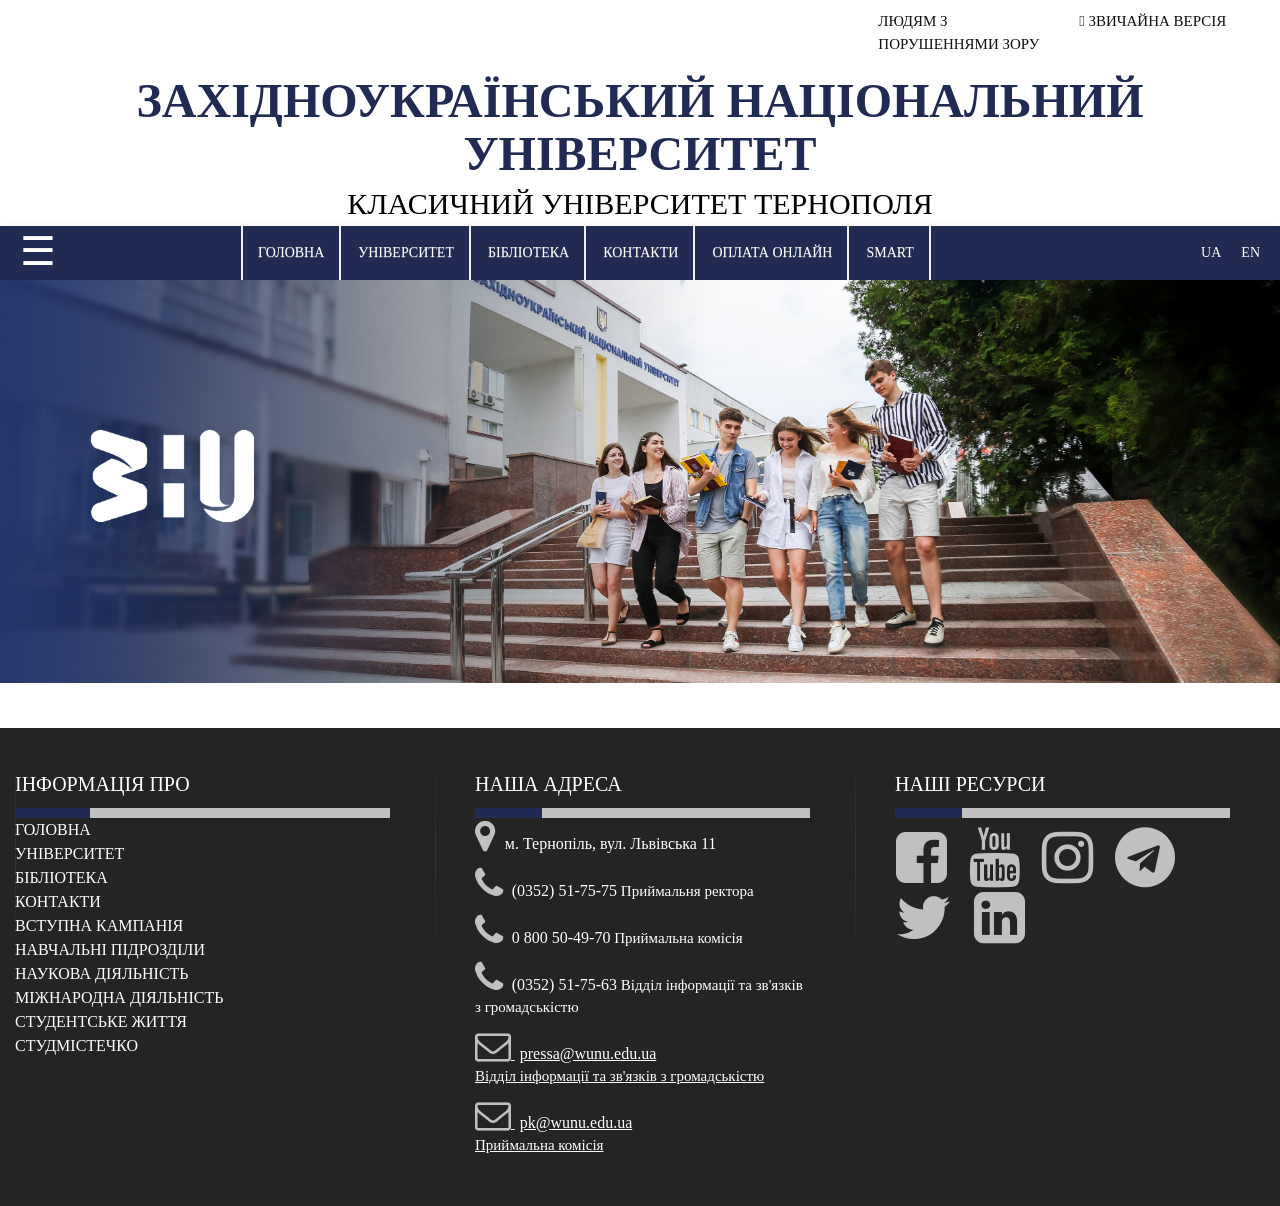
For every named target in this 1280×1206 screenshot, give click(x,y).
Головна (291, 252)
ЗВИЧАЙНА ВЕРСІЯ (1152, 21)
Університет (406, 252)
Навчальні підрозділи (110, 949)
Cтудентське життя (101, 1021)
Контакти (640, 252)
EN (1250, 252)
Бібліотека (528, 252)
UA (1211, 252)
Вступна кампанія (99, 925)
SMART (889, 252)
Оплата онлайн (772, 252)
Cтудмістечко (76, 1045)
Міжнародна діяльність (119, 997)
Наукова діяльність (102, 973)
